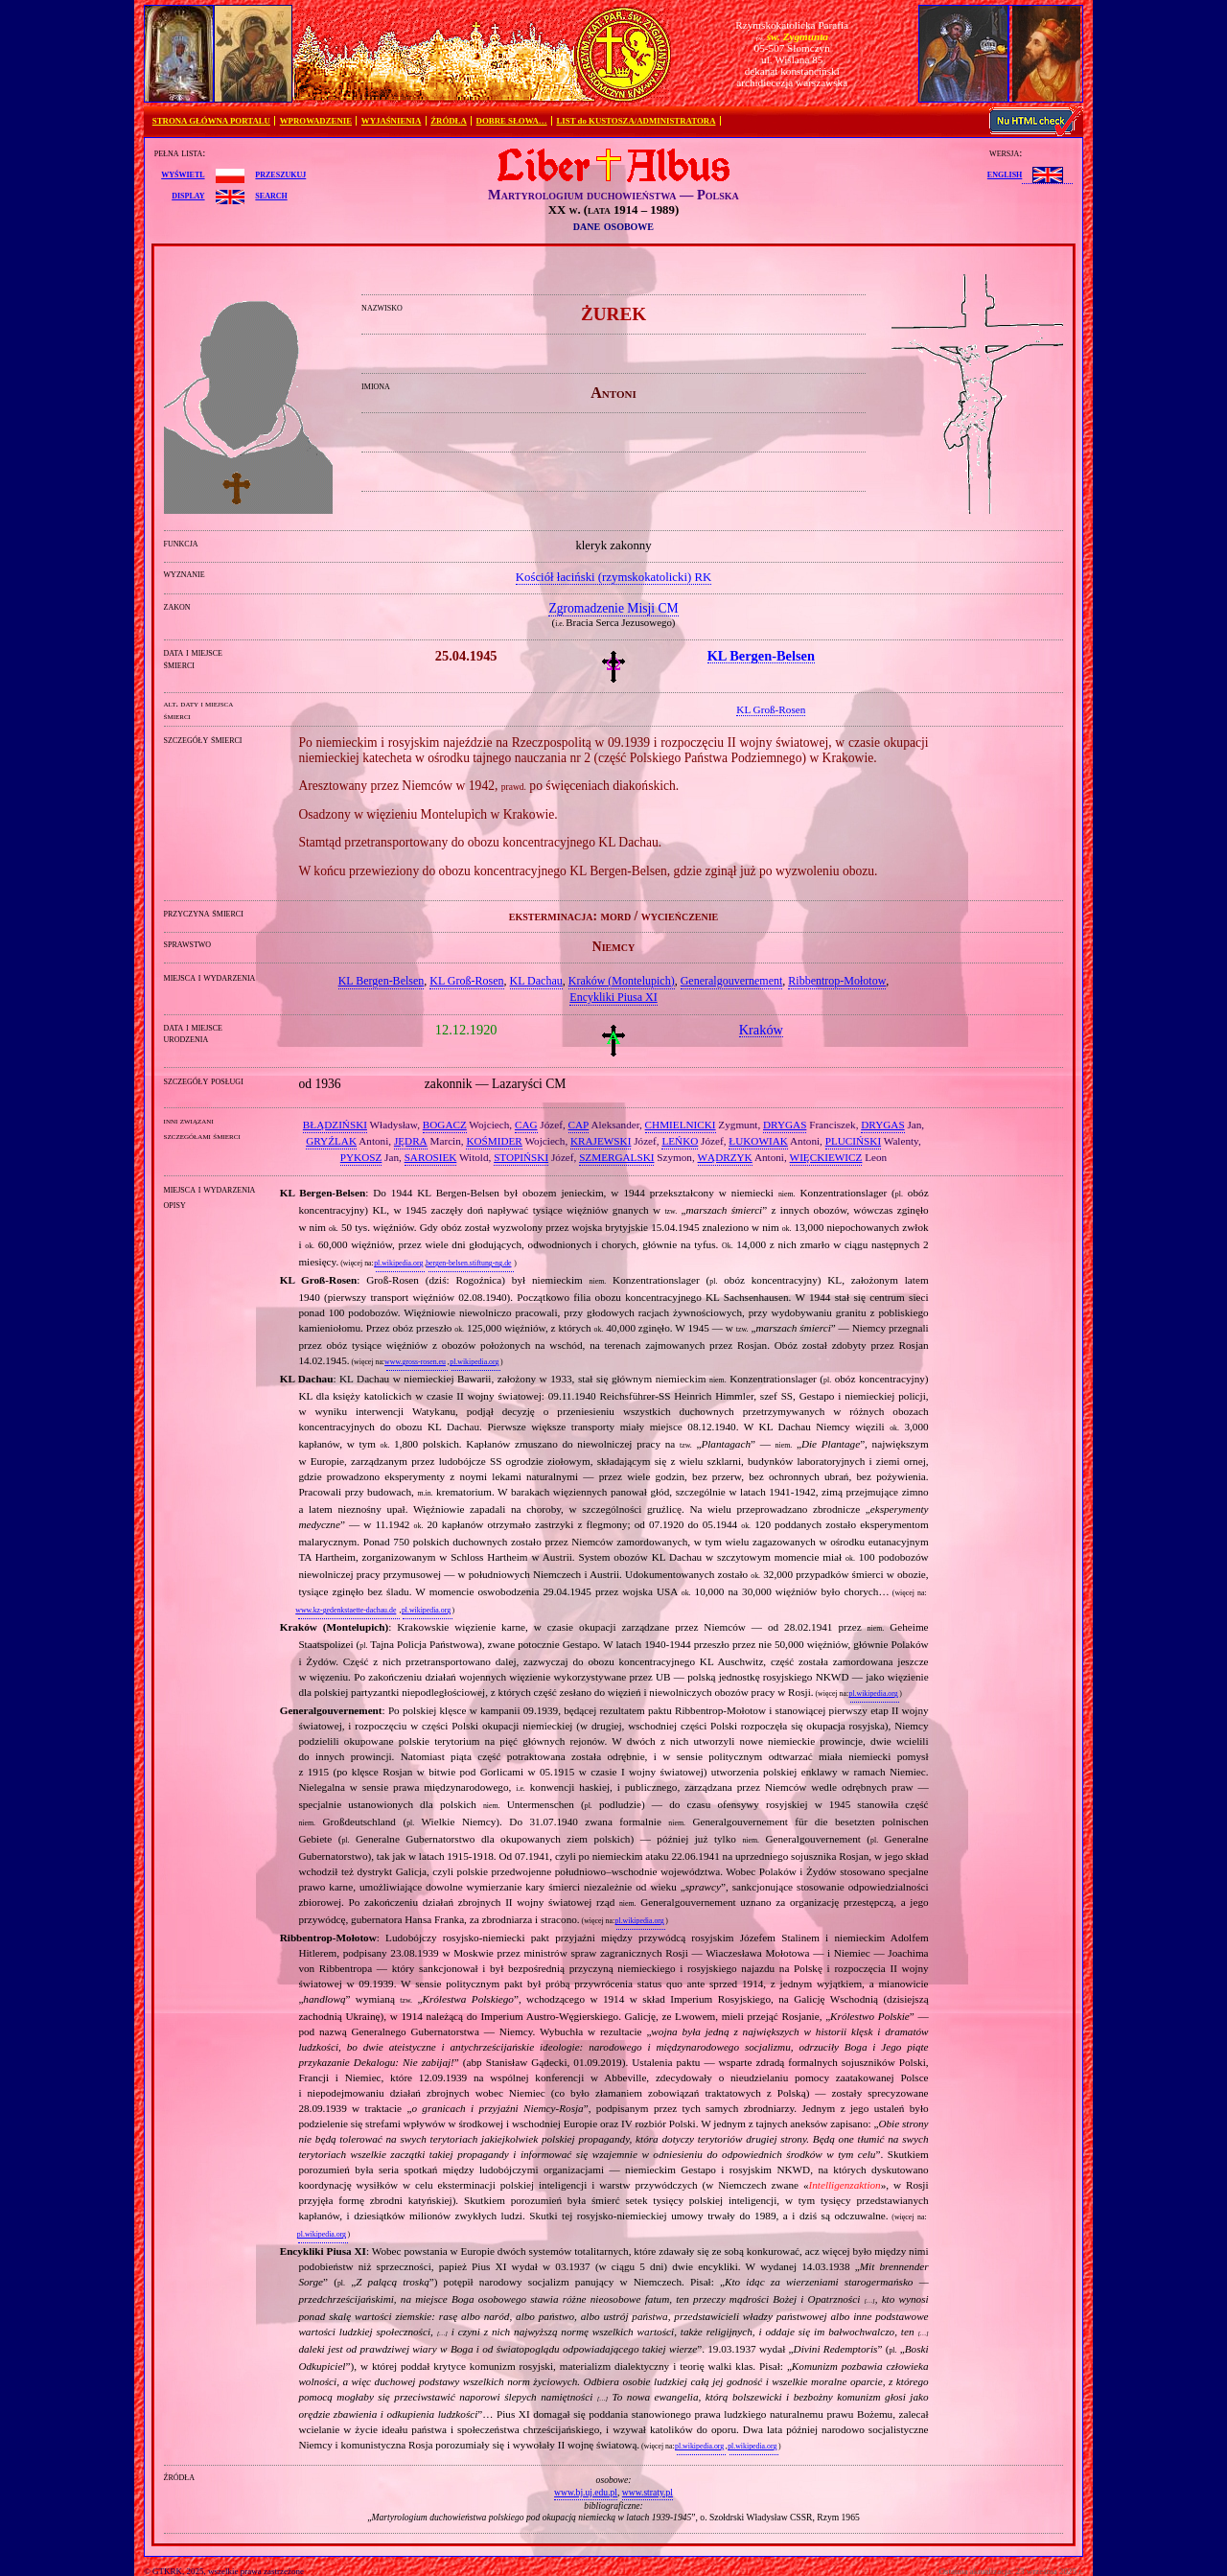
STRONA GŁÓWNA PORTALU (211, 121)
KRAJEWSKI (600, 1141)
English (1004, 173)
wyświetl (182, 173)
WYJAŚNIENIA (391, 121)
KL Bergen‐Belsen (381, 980)
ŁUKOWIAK (758, 1141)
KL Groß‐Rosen (466, 980)
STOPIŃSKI (521, 1157)
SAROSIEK (431, 1157)
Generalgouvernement (732, 980)
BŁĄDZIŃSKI (335, 1124)
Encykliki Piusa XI (613, 997)
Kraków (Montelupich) (621, 980)
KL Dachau (536, 980)
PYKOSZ (361, 1157)
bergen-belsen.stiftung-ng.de (468, 1263)
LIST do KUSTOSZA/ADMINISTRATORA (635, 121)
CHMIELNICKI (680, 1124)
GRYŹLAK (331, 1141)
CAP (579, 1124)
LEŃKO (679, 1141)
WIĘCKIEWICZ (826, 1157)
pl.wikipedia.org (398, 1263)
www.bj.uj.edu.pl (585, 2492)
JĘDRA (411, 1141)
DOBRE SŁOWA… (511, 121)
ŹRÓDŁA (448, 121)
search (271, 194)
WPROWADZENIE (316, 121)
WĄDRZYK (725, 1157)
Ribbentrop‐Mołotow (837, 980)
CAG (526, 1124)
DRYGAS (784, 1124)
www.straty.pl (647, 2492)
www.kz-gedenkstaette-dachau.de (345, 1610)
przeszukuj (280, 173)
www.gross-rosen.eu (415, 1362)
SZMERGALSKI (616, 1157)
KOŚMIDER (493, 1141)
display (188, 194)
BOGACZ (445, 1124)
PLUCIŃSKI (853, 1141)
